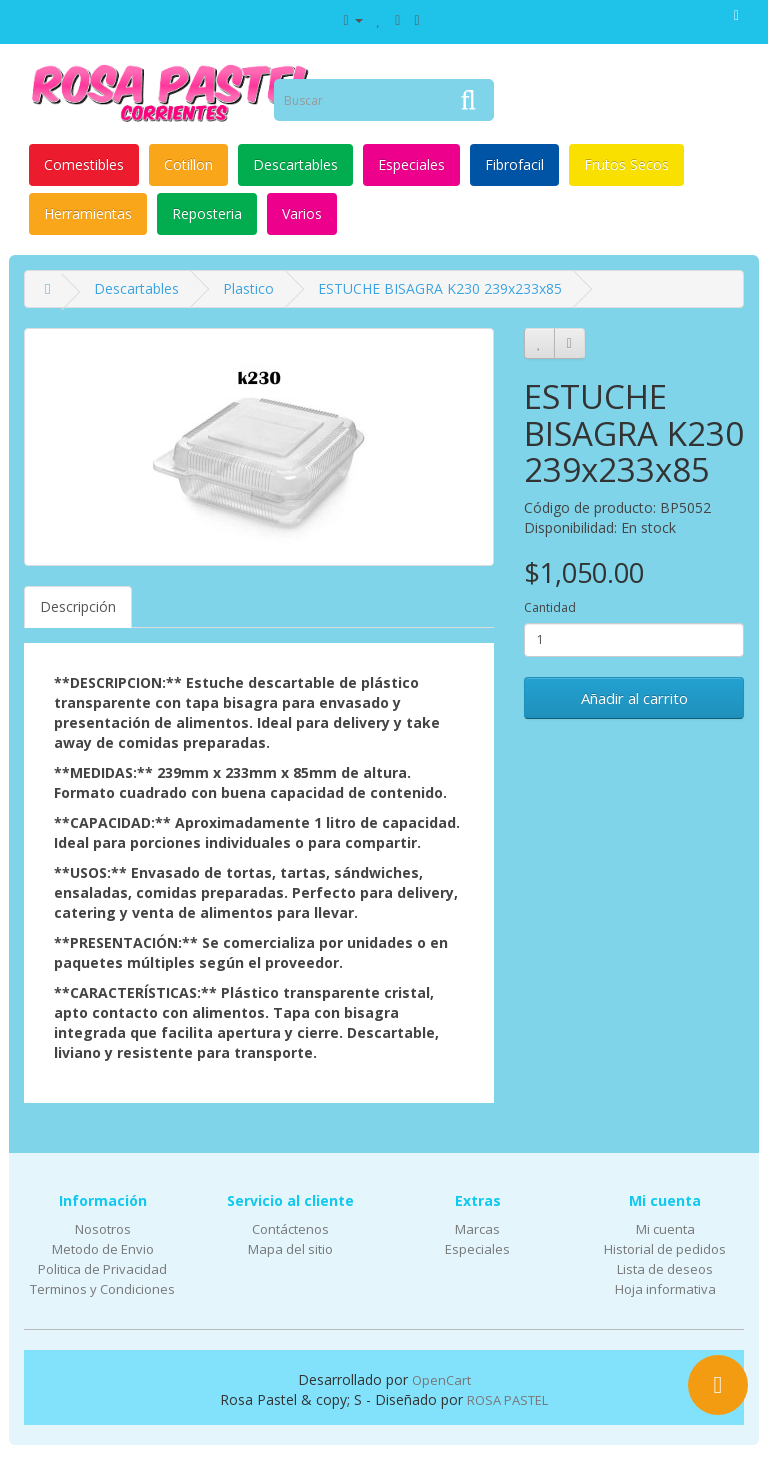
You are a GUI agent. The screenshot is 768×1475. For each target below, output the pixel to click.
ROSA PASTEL (507, 1400)
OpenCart (441, 1380)
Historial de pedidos (665, 1249)
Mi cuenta (665, 1229)
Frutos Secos (626, 164)
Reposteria (207, 213)
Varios (302, 213)
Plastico (248, 288)
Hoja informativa (665, 1289)
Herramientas (88, 213)
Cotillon (188, 164)
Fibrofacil (514, 164)
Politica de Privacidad (102, 1269)
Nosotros (103, 1229)
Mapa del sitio (290, 1249)
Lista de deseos (665, 1269)
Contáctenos (290, 1229)
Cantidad (550, 607)
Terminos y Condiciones (102, 1289)
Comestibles (84, 164)
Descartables (295, 164)
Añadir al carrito (634, 698)
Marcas (477, 1229)
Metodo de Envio (103, 1249)
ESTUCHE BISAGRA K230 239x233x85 (440, 288)
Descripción (78, 606)
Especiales (411, 164)
